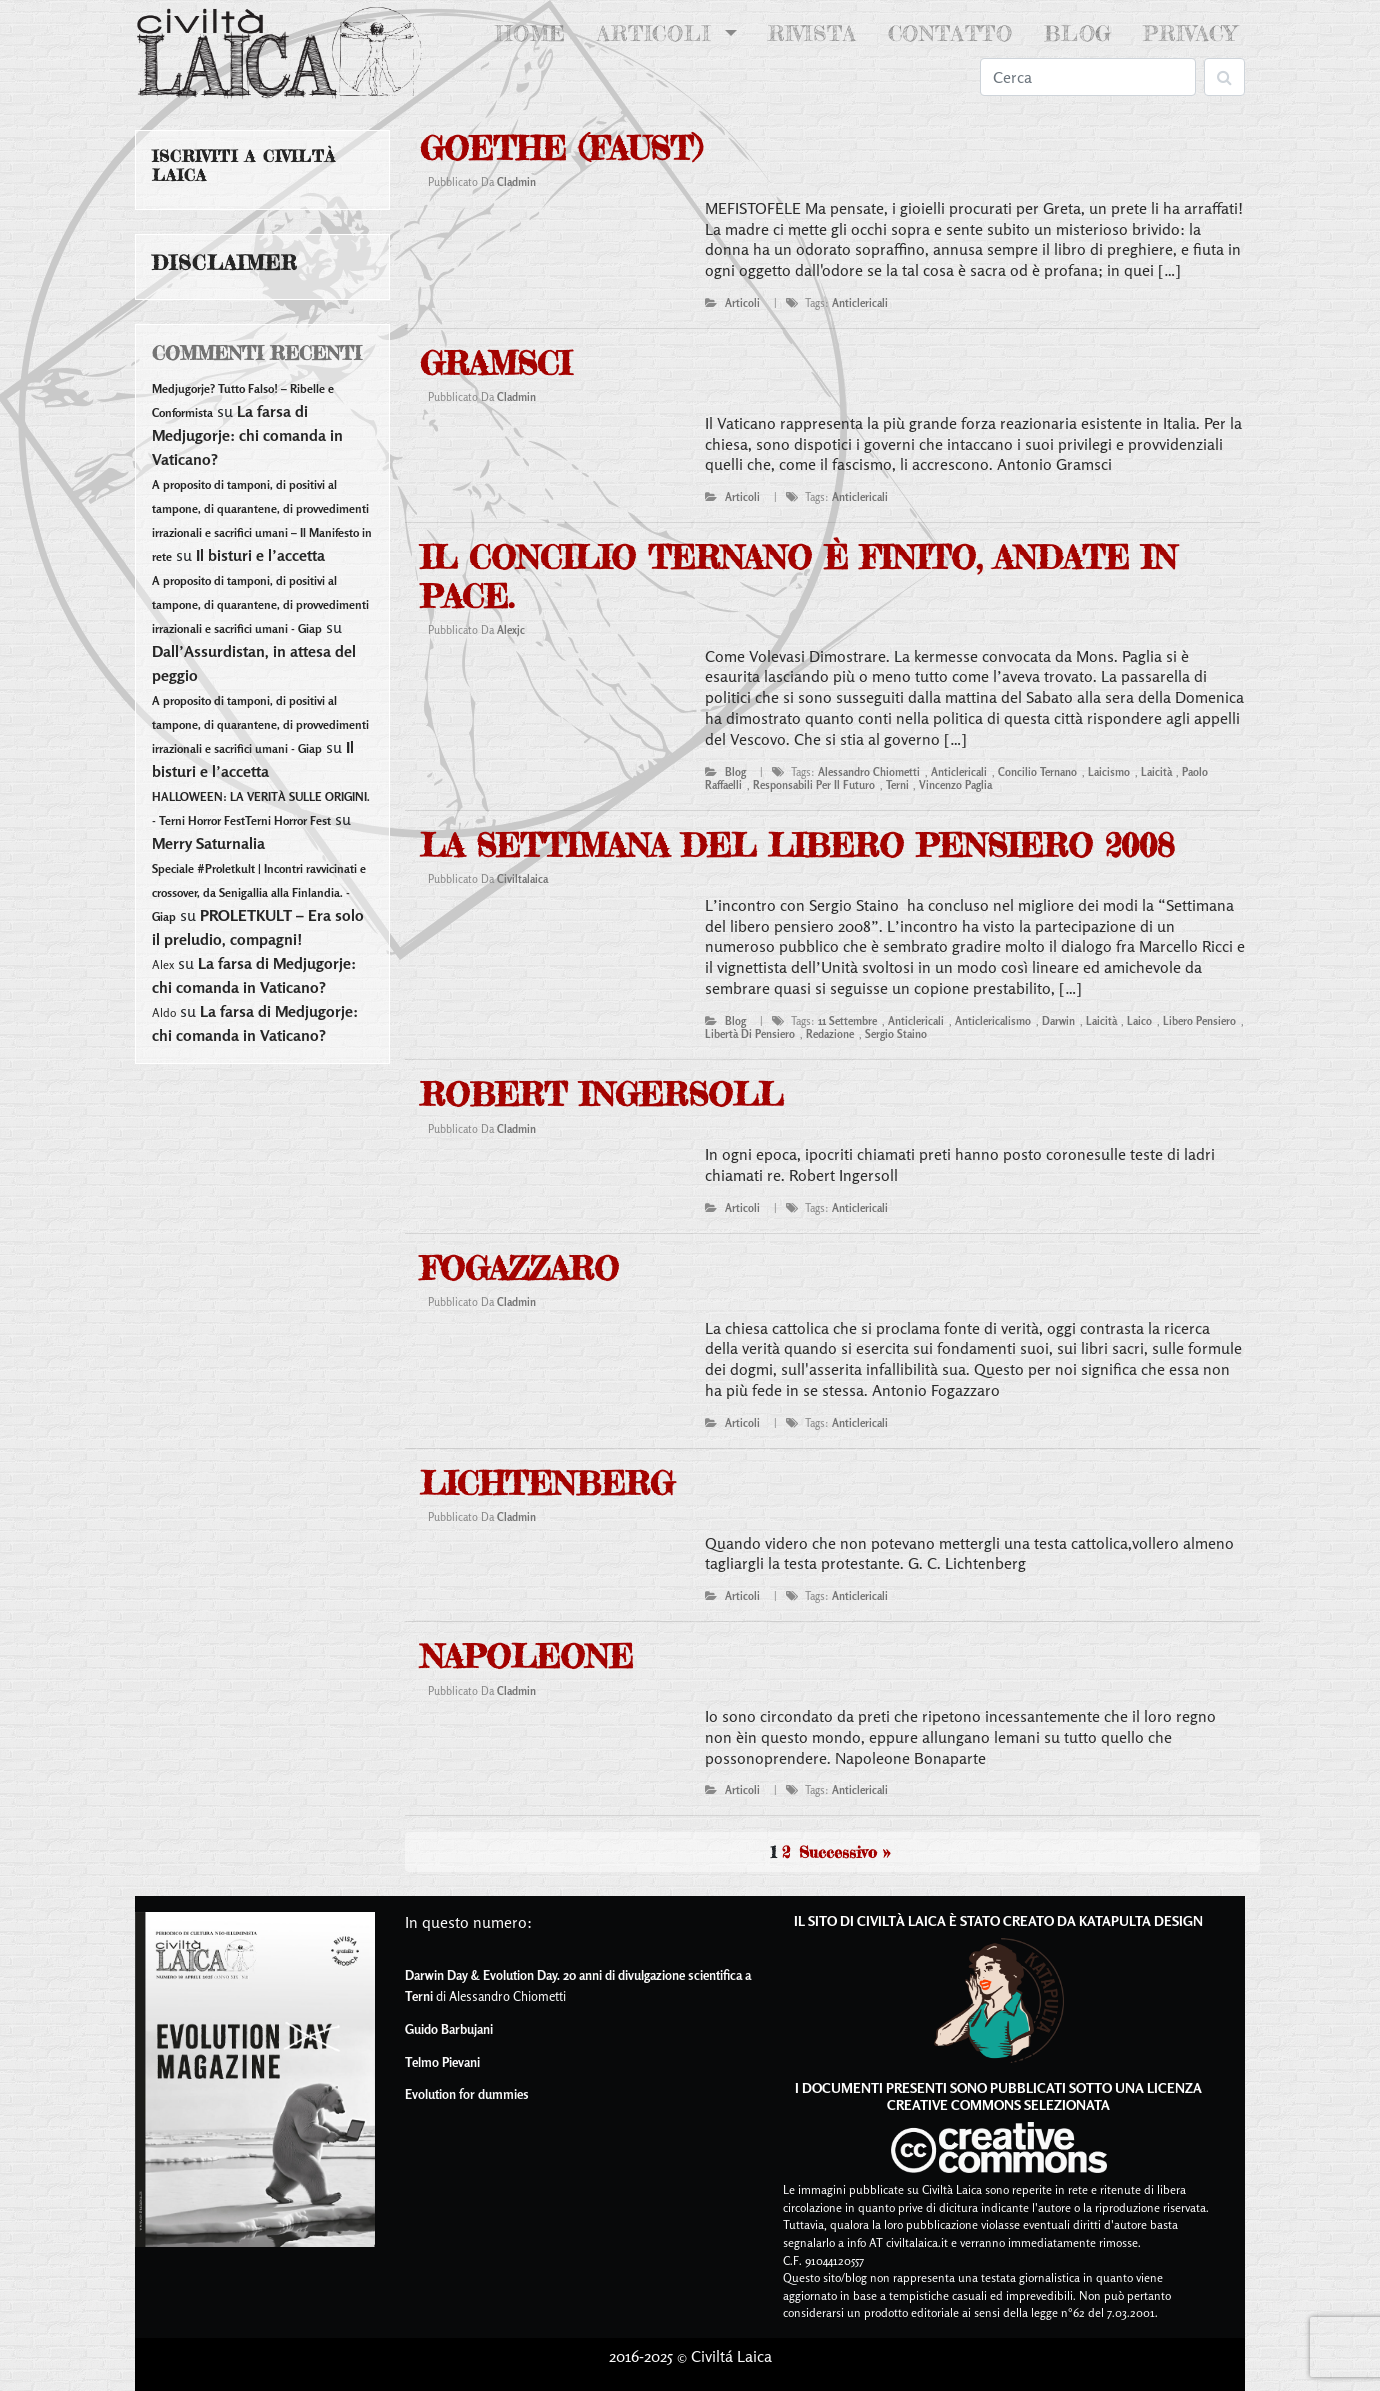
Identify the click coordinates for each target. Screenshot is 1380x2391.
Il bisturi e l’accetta (260, 555)
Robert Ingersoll (601, 1094)
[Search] (1088, 77)
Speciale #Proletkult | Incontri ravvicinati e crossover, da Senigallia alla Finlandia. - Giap (259, 892)
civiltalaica (522, 879)
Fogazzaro (519, 1268)
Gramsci (495, 363)
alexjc (511, 630)
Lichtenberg (547, 1483)
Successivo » (844, 1852)
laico (1139, 1021)
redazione (830, 1034)
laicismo (1109, 772)
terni (897, 785)
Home (534, 32)
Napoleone (526, 1656)
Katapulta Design (1141, 1920)
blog (735, 772)
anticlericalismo (993, 1021)
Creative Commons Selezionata (998, 2104)
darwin (1058, 1021)
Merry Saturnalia (208, 843)
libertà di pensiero (750, 1034)
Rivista (812, 33)
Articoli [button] (658, 33)
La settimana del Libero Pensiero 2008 (797, 845)
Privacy (1190, 33)
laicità (1156, 772)
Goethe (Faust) (561, 148)
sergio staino (896, 1034)
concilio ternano (1037, 772)
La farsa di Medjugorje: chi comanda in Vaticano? (247, 435)
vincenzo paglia (955, 785)
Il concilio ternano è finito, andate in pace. (798, 576)
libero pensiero (1199, 1021)
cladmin (516, 182)
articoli (742, 303)
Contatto (950, 33)
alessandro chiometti (869, 772)
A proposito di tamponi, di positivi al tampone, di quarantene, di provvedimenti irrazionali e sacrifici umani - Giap (260, 604)
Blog (1078, 33)
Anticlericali (860, 303)
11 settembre (847, 1021)
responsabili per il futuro (814, 785)
